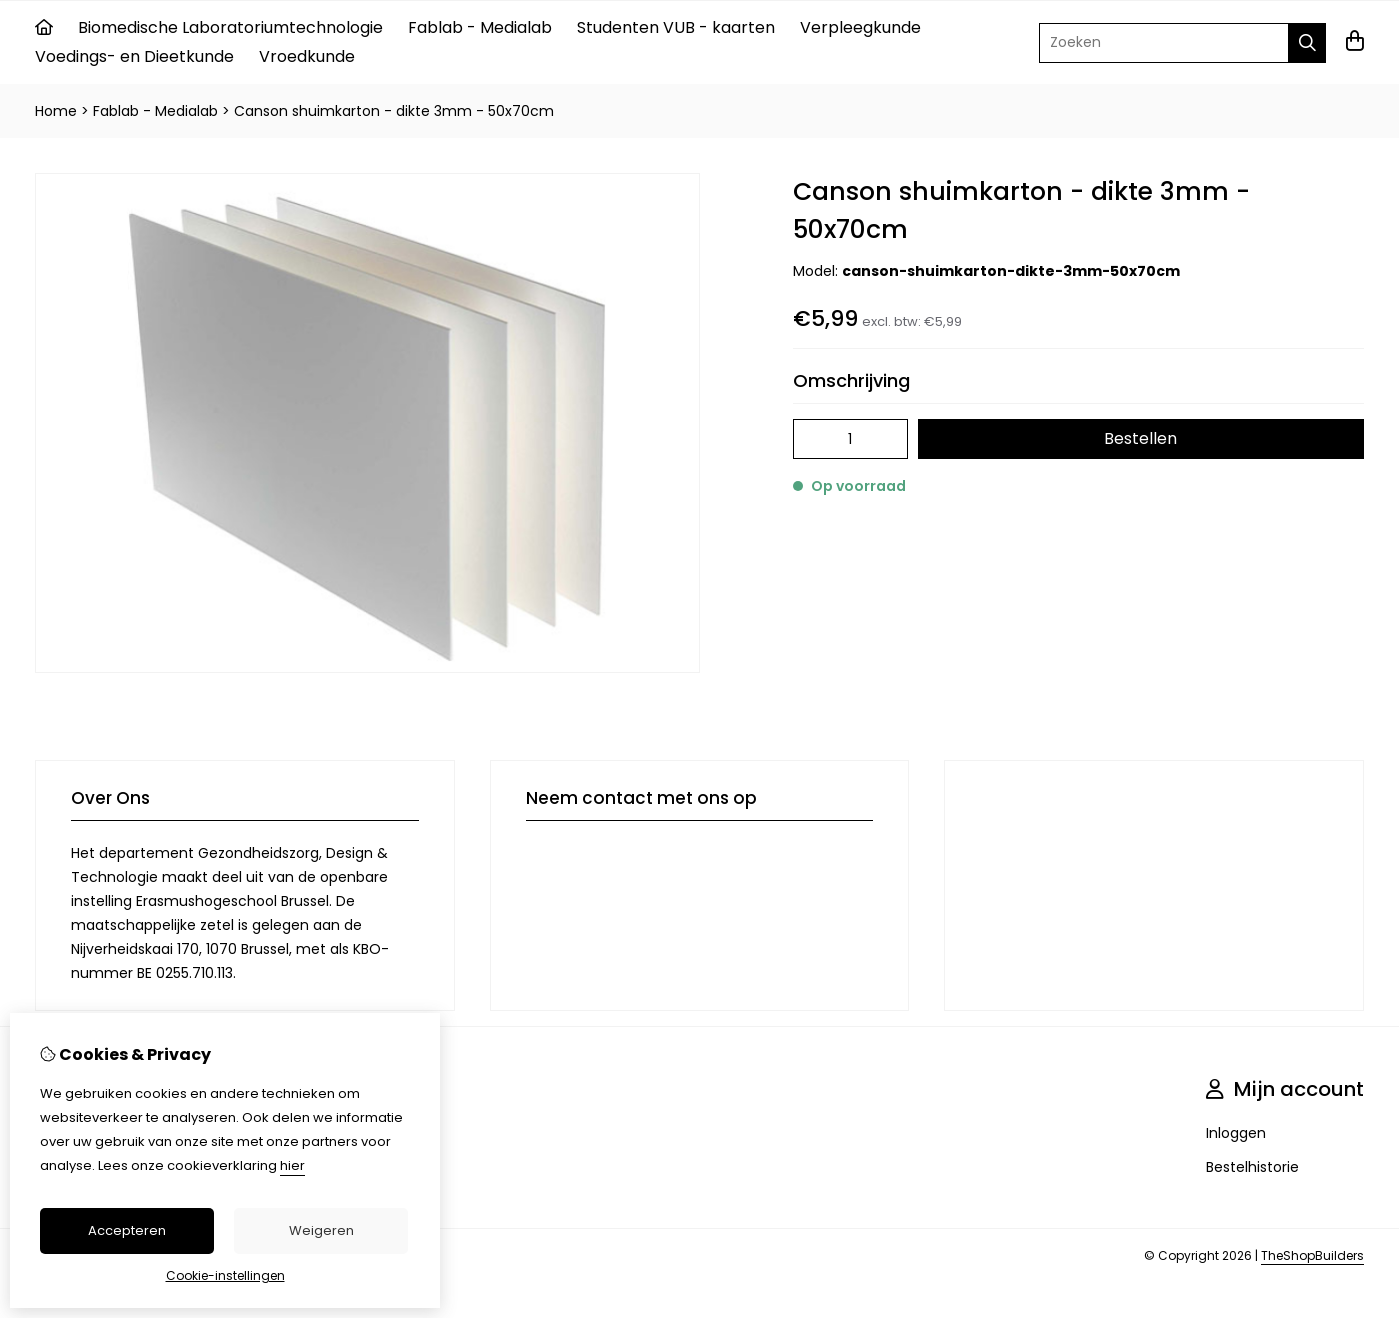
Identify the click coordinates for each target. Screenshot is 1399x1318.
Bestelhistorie (1252, 1167)
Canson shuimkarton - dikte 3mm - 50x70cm (394, 111)
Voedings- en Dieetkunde (134, 56)
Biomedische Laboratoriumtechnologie (230, 27)
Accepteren (127, 1230)
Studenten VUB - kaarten (676, 27)
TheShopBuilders (1312, 1255)
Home (56, 111)
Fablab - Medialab (480, 27)
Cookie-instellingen (225, 1275)
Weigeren (321, 1230)
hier (292, 1165)
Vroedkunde (307, 56)
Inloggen (1236, 1133)
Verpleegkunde (860, 27)
